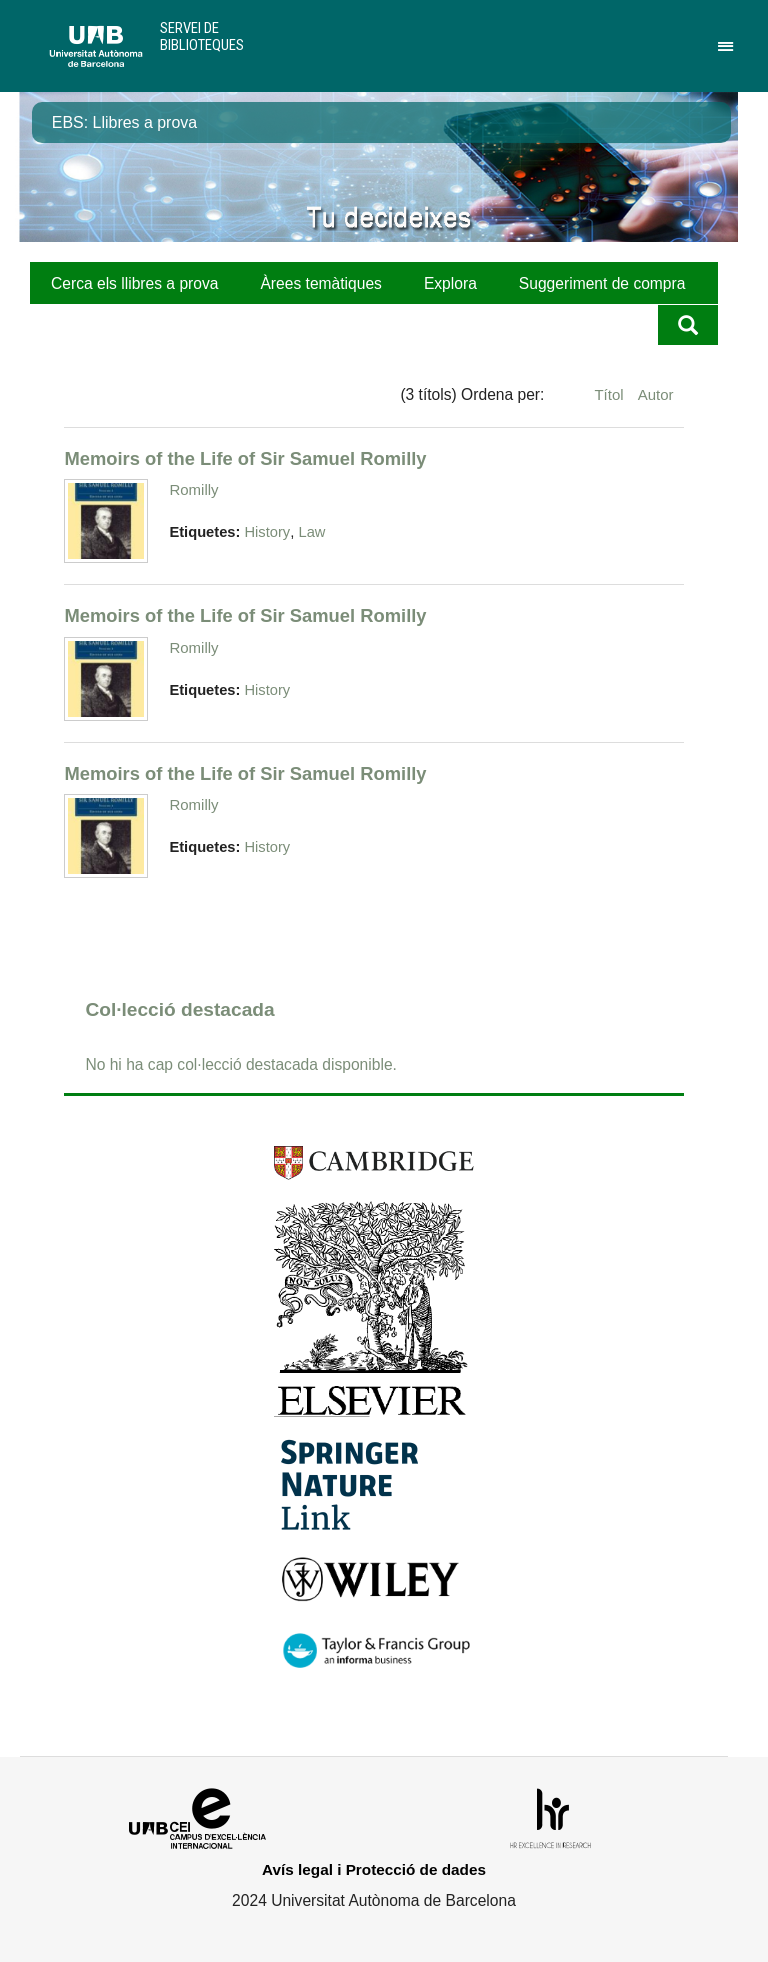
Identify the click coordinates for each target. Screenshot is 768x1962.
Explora (450, 283)
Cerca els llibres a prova (134, 283)
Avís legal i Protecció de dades (374, 1869)
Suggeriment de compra (602, 283)
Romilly (193, 489)
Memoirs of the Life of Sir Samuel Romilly (245, 458)
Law (312, 532)
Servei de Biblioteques (202, 36)
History (267, 532)
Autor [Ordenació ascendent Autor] (656, 394)
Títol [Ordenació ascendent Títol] (610, 394)
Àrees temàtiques (320, 283)
